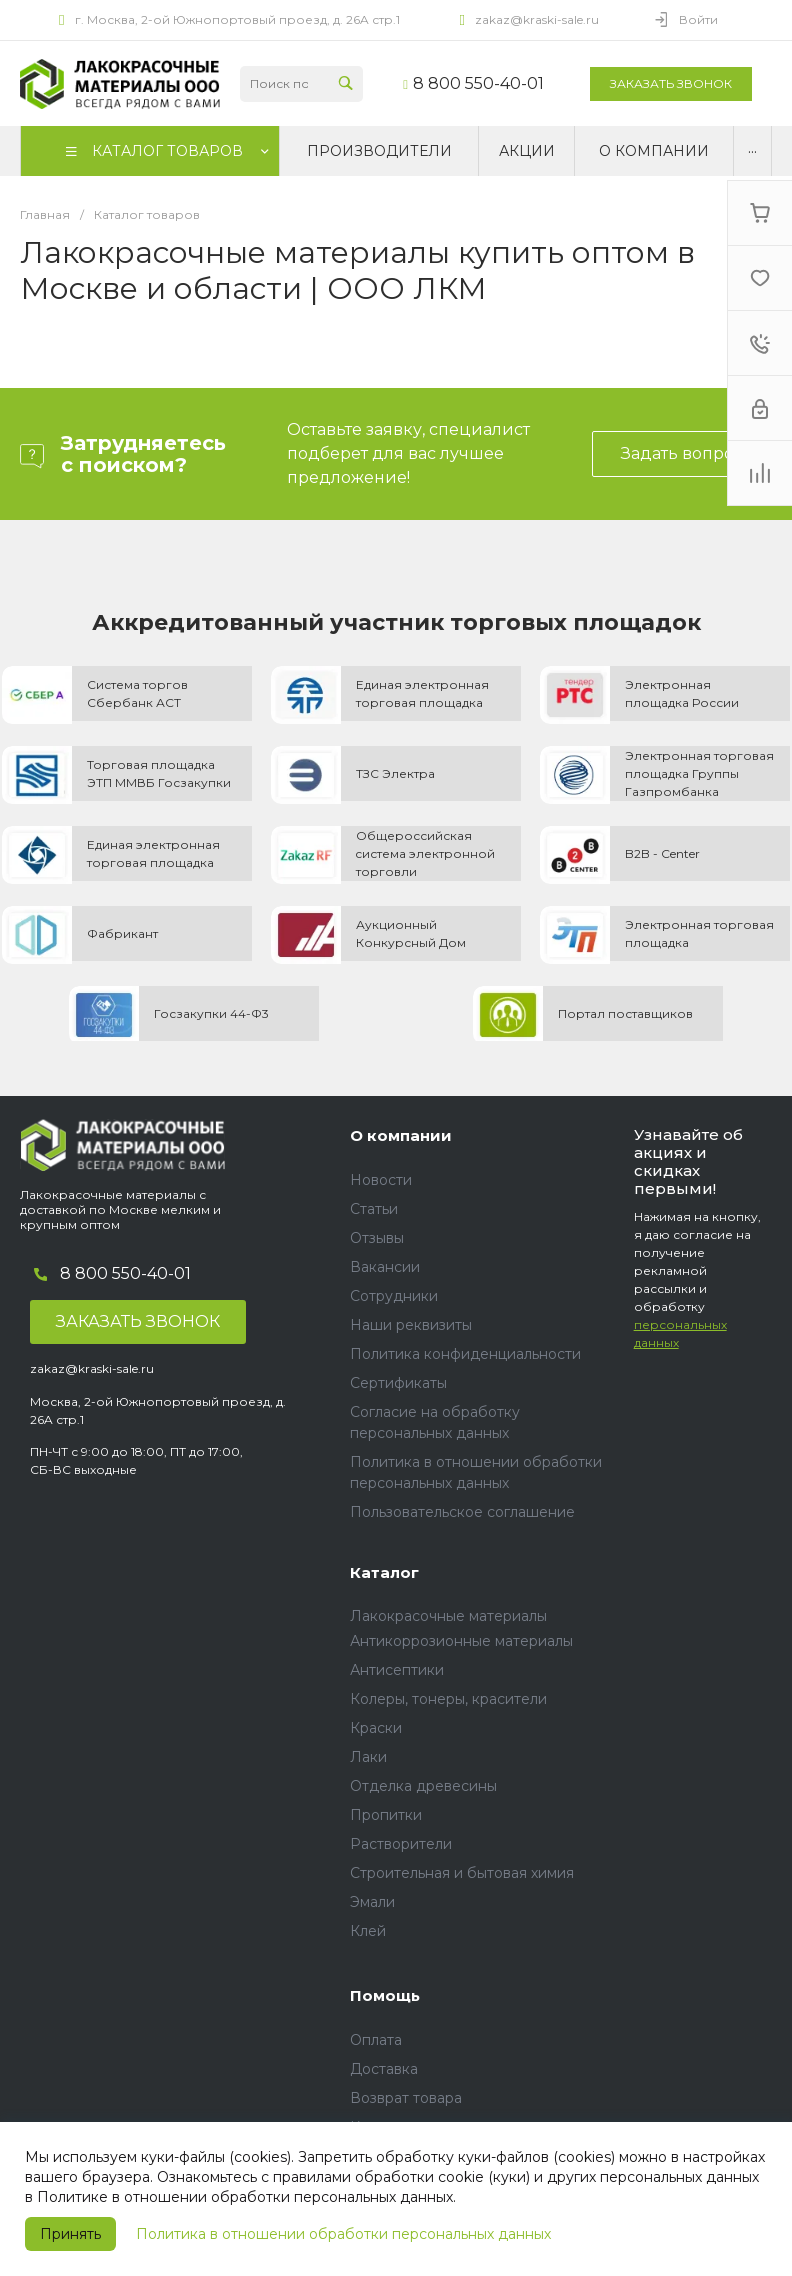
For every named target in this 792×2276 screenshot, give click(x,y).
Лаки (368, 1757)
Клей (368, 1931)
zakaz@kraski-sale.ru (537, 19)
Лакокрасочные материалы (448, 1616)
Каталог (384, 1572)
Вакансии (385, 1267)
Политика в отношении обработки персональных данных (343, 2234)
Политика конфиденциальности (465, 1354)
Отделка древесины (423, 1786)
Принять (70, 2234)
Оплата (376, 2040)
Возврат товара (406, 2098)
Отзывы (377, 1238)
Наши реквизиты (411, 1325)
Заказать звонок (671, 83)
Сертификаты (398, 1383)
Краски (376, 1728)
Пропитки (386, 1815)
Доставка (384, 2069)
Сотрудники (394, 1296)
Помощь (385, 1995)
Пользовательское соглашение (462, 1512)
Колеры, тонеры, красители (448, 1699)
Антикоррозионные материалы (461, 1641)
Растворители (401, 1844)
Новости (381, 1180)
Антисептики (397, 1670)
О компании (401, 1135)
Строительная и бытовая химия (462, 1873)
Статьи (374, 1209)
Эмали (372, 1902)
